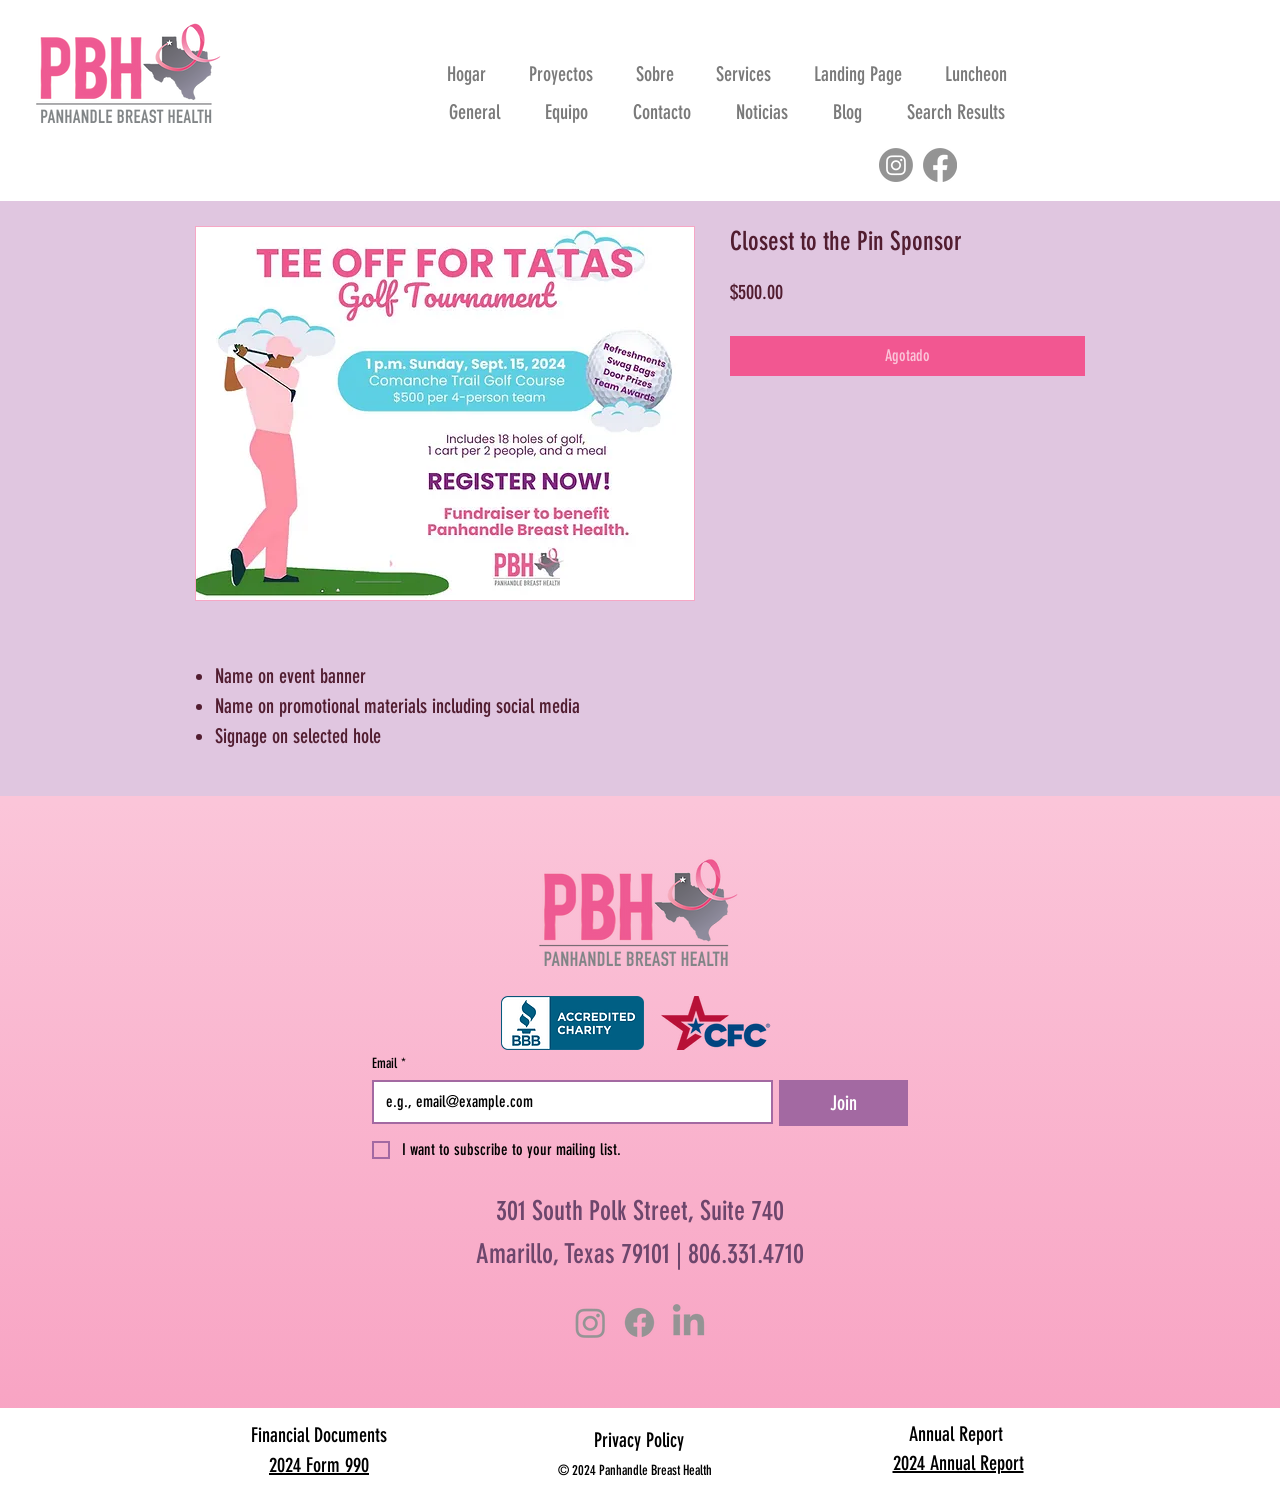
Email (389, 1063)
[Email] (566, 1102)
